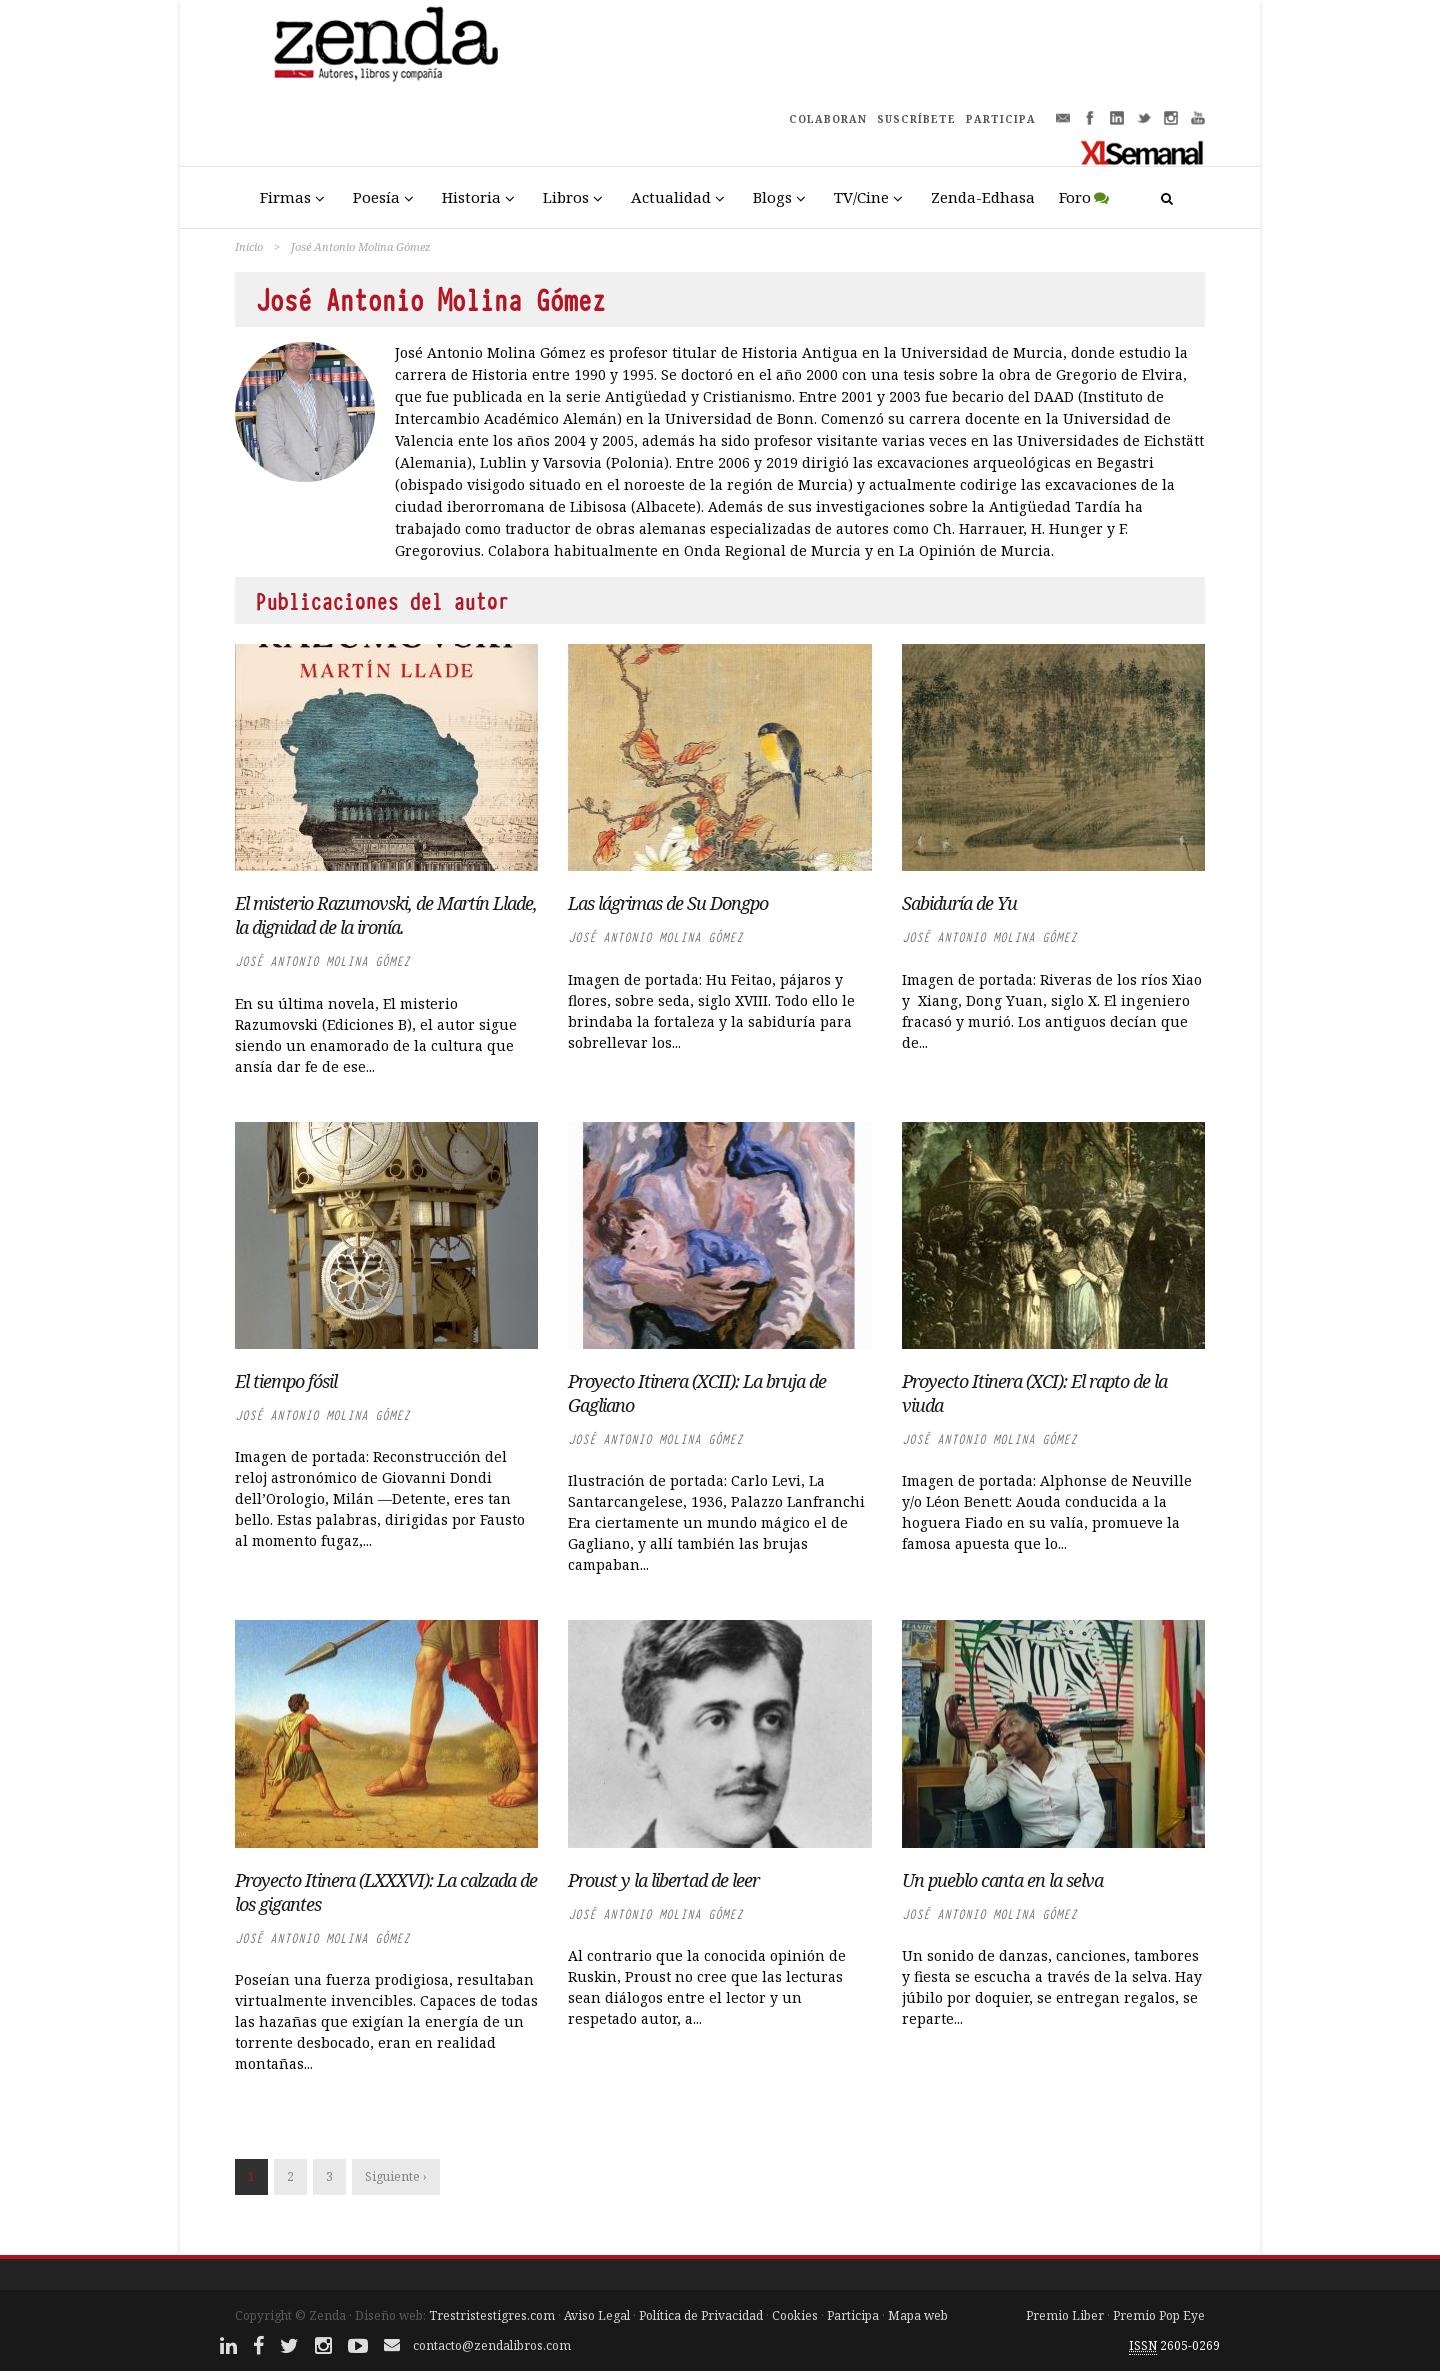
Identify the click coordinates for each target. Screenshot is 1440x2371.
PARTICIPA (1001, 119)
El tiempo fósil (286, 1381)
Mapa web (918, 2315)
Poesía (376, 197)
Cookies (795, 2315)
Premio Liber (1065, 2315)
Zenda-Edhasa (983, 197)
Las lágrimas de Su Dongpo (668, 903)
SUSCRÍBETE (916, 119)
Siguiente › (396, 2176)
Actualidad (671, 197)
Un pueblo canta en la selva (1002, 1880)
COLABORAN (828, 119)
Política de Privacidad (701, 2315)
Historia (471, 197)
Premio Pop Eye (1159, 2315)
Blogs (772, 197)
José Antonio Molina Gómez (322, 961)
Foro (1075, 197)
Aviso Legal (597, 2315)
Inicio (249, 246)
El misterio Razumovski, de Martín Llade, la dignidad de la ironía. (386, 915)
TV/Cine (861, 197)
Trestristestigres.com (492, 2315)
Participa (853, 2315)
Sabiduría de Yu (959, 903)
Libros (566, 197)
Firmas (285, 197)
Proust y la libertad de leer (663, 1880)
